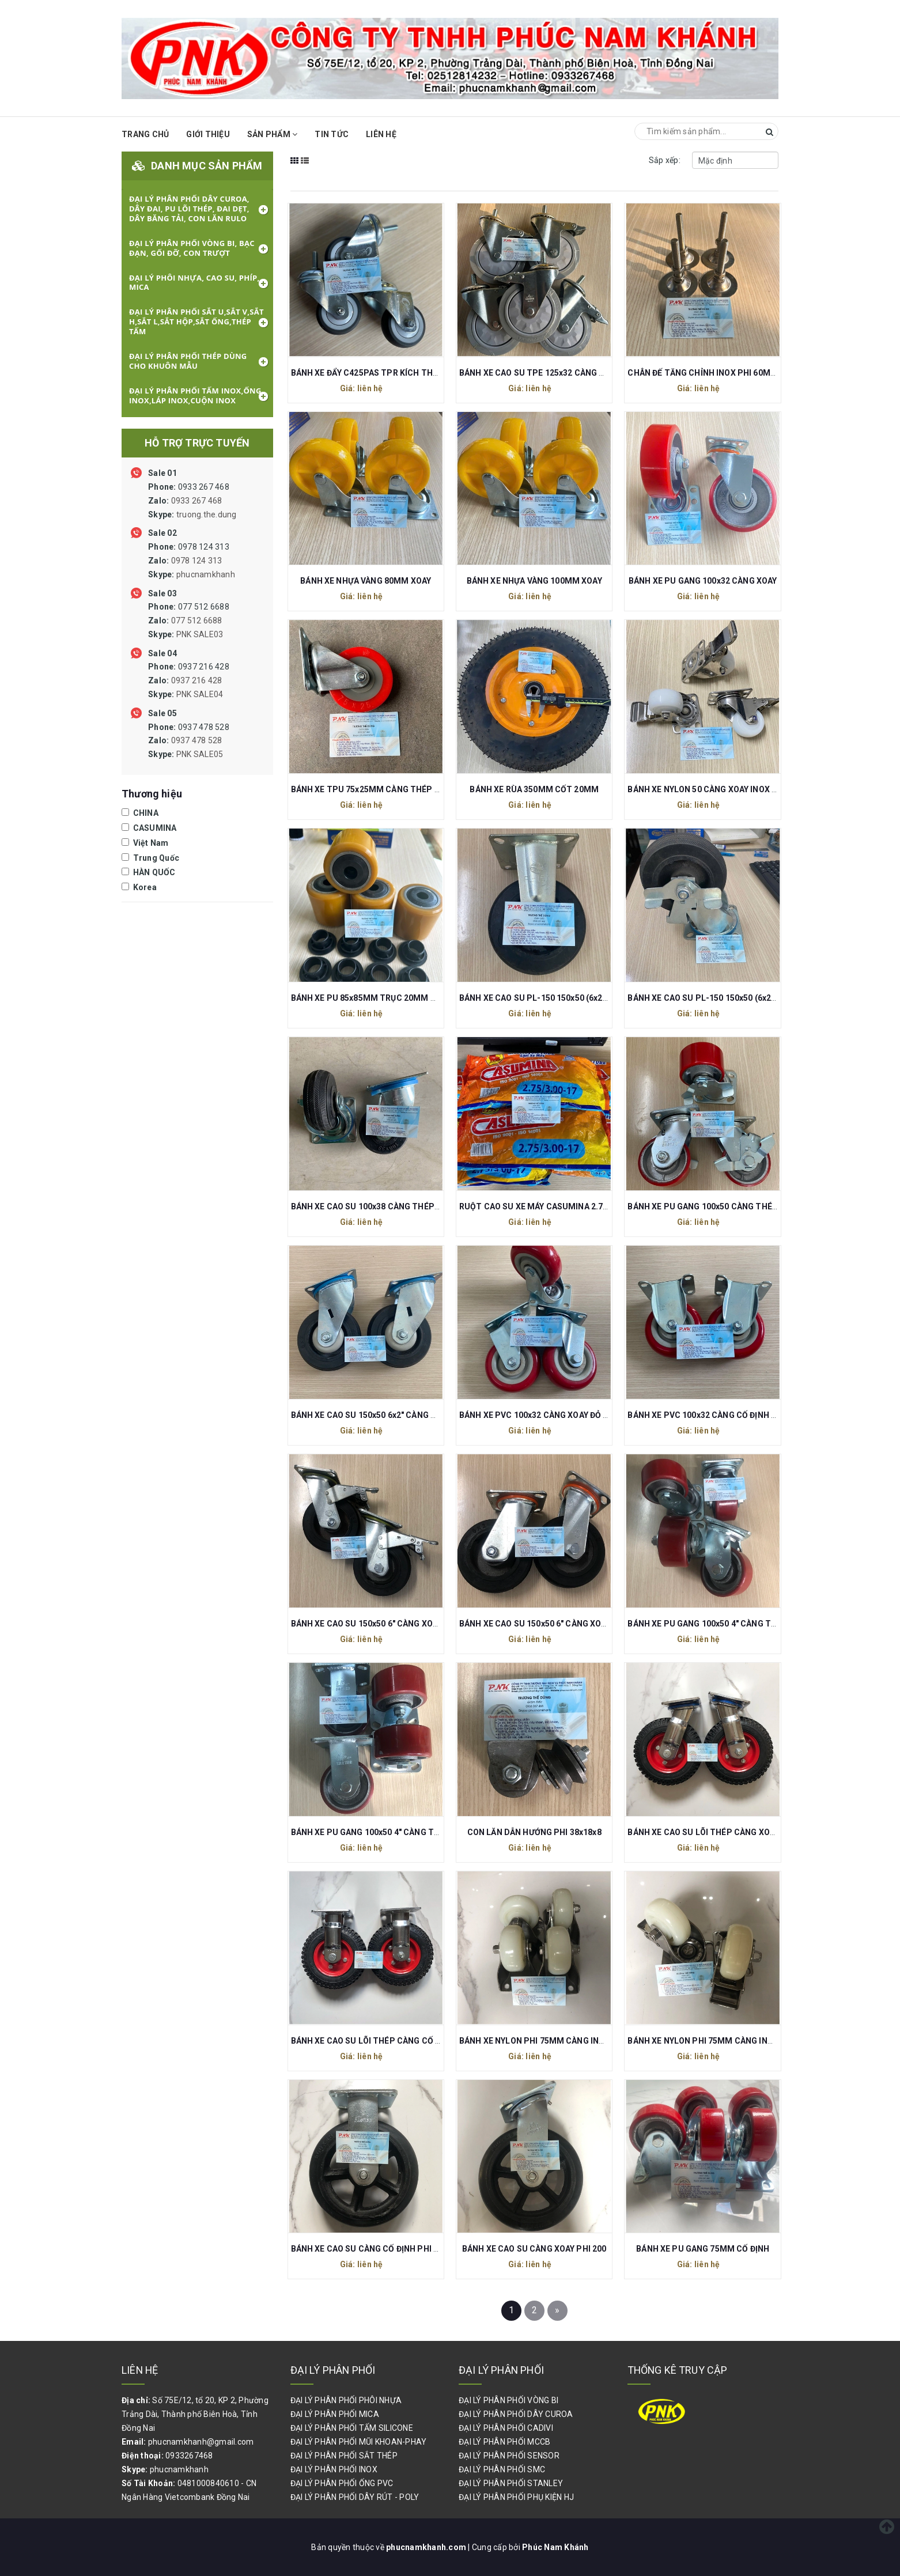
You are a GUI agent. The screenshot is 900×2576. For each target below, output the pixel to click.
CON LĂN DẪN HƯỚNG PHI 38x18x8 (534, 1832)
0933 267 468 (192, 500)
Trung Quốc (150, 858)
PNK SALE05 (200, 754)
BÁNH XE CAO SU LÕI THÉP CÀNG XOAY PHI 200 (719, 1832)
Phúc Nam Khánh (555, 2547)
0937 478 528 (188, 741)
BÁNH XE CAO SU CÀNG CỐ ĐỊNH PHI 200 (369, 2248)
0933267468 (189, 2455)
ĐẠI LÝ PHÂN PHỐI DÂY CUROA (516, 2414)
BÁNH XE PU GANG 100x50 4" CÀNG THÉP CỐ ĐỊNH (388, 1832)
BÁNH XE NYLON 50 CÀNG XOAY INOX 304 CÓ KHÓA (725, 789)
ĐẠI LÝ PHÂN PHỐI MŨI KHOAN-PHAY (358, 2441)
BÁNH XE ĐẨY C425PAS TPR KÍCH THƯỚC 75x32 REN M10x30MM (415, 372)
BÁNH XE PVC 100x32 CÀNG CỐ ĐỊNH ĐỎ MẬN (714, 1415)
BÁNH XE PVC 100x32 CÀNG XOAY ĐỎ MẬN (540, 1415)
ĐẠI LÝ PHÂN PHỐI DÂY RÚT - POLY (354, 2497)
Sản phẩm (272, 134)
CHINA (140, 813)
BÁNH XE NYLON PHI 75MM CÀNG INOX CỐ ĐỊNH (552, 2040)
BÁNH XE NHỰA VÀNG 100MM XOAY (534, 580)
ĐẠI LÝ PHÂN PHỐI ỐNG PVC (342, 2483)
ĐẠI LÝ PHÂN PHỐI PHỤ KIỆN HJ (516, 2497)
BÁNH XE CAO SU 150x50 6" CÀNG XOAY (535, 1623)
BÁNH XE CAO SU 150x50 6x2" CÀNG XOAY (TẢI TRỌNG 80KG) (408, 1415)
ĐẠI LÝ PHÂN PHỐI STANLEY (511, 2483)
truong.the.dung (206, 514)
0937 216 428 (188, 680)
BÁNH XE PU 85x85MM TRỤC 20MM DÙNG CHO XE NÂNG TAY (408, 998)
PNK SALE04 (200, 694)
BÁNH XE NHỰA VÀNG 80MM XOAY (365, 580)
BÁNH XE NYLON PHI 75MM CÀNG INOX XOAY (713, 2040)
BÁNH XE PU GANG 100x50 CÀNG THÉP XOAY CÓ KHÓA (732, 1206)
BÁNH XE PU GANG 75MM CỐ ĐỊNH (702, 2248)
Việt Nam (145, 843)
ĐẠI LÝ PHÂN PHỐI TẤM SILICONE (351, 2428)
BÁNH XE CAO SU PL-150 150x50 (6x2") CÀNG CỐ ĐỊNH (563, 998)
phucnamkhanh (205, 574)
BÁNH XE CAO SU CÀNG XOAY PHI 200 (534, 2248)
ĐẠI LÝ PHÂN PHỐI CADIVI (506, 2428)
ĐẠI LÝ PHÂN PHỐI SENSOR (509, 2455)
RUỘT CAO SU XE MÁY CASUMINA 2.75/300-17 (548, 1206)
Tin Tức (332, 134)
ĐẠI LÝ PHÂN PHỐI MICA (334, 2414)
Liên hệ (381, 134)
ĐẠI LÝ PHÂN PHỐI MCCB (504, 2441)
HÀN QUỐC (149, 872)
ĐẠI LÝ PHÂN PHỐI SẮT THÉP (344, 2455)
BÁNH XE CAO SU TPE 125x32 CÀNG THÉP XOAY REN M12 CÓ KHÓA (588, 372)
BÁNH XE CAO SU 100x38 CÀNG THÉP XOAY (374, 1206)
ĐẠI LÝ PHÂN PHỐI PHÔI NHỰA (346, 2400)
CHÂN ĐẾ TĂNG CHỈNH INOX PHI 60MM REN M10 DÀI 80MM (741, 372)
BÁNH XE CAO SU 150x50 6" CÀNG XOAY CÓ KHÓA (385, 1623)
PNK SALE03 (200, 634)
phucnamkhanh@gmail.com (201, 2441)
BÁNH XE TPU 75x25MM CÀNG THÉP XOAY (373, 789)
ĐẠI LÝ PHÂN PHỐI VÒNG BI (508, 2400)
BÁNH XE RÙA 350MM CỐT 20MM (534, 789)
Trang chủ (145, 134)
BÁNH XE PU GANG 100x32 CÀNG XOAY (703, 580)
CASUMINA (149, 828)
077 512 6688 (188, 620)
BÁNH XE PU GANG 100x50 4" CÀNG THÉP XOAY (718, 1623)
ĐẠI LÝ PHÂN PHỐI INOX (333, 2469)
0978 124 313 (191, 560)
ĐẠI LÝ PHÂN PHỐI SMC (502, 2469)
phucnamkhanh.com (427, 2547)
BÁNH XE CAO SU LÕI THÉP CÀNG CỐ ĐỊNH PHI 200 (388, 2040)
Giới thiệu (208, 134)
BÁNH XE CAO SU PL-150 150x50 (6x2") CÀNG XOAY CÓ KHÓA (744, 998)
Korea (139, 887)
